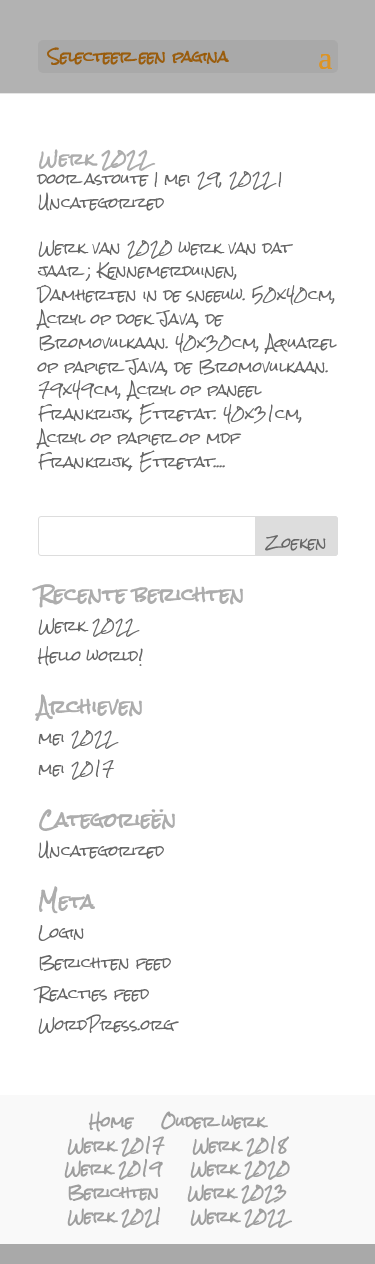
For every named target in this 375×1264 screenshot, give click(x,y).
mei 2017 (76, 768)
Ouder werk (213, 1121)
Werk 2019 (113, 1168)
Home (111, 1121)
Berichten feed (104, 962)
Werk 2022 (94, 158)
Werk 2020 (240, 1168)
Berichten (113, 1192)
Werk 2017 (115, 1145)
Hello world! (90, 655)
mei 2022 (76, 737)
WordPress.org (106, 1024)
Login (61, 932)
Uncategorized (101, 202)
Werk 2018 (239, 1145)
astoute (116, 178)
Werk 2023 (237, 1192)
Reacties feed (93, 993)
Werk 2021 (114, 1216)
